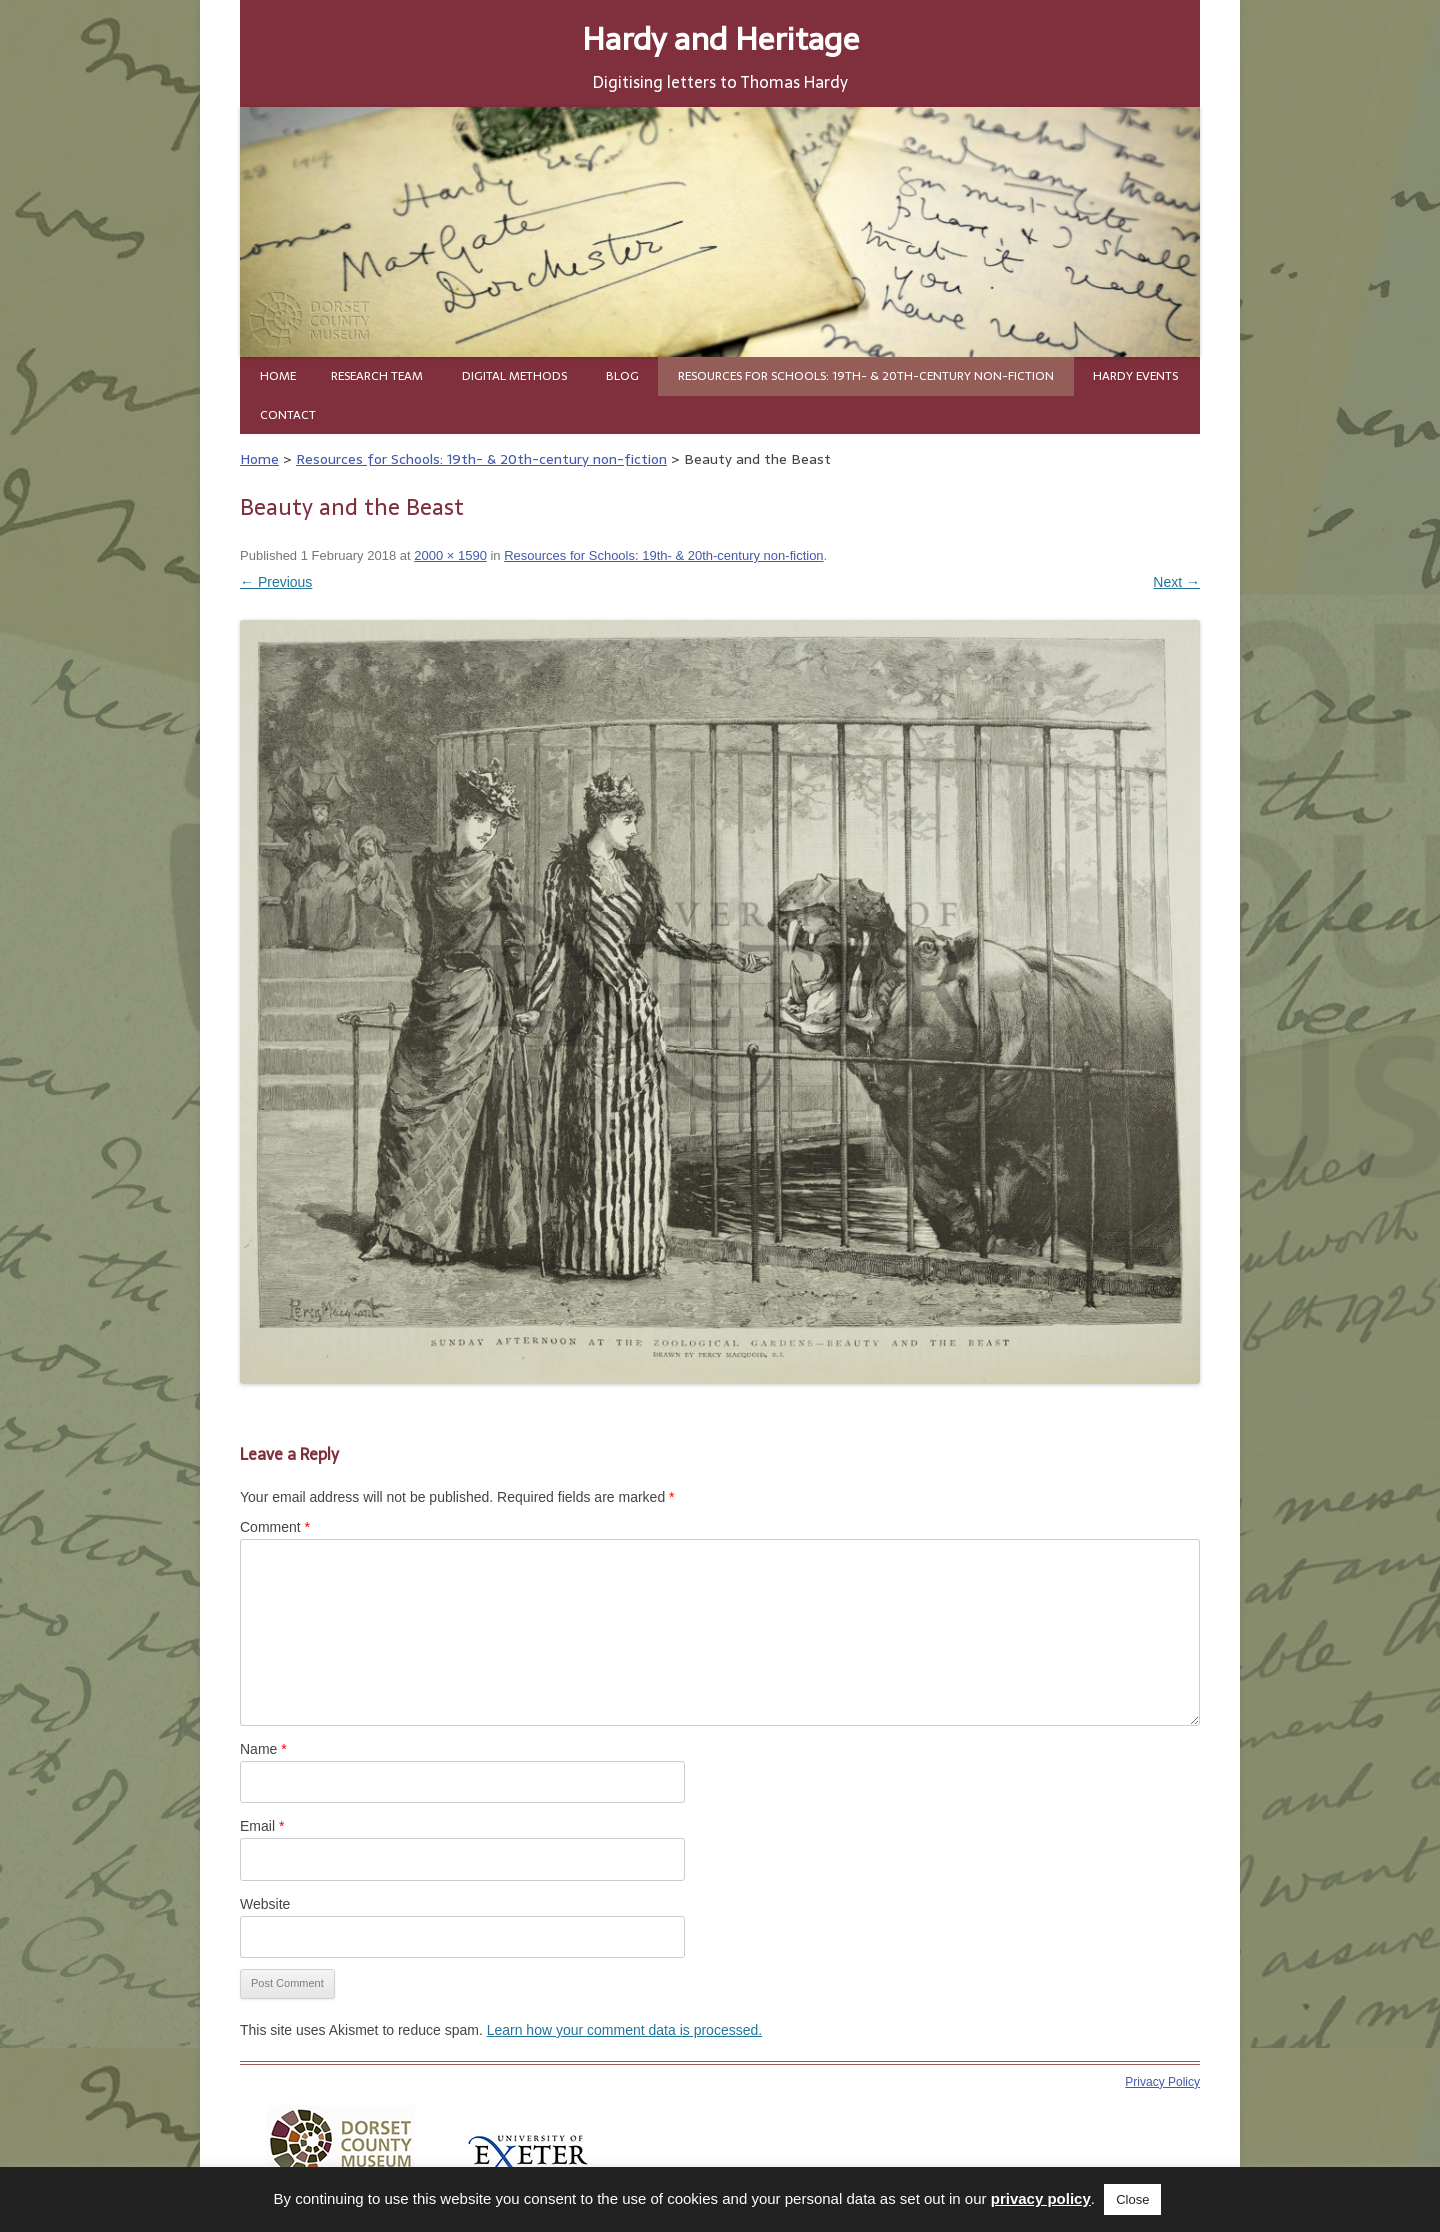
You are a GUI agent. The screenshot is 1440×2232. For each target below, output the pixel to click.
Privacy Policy (1162, 2082)
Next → (1176, 582)
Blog (622, 376)
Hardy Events (1135, 376)
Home (278, 376)
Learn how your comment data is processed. (624, 2030)
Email (262, 1826)
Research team (377, 376)
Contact (288, 415)
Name (263, 1749)
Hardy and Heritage (720, 38)
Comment (275, 1527)
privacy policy (1041, 2198)
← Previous (276, 582)
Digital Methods (514, 376)
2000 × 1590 (450, 555)
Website (265, 1904)
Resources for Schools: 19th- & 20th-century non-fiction (866, 376)
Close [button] (1132, 2199)
